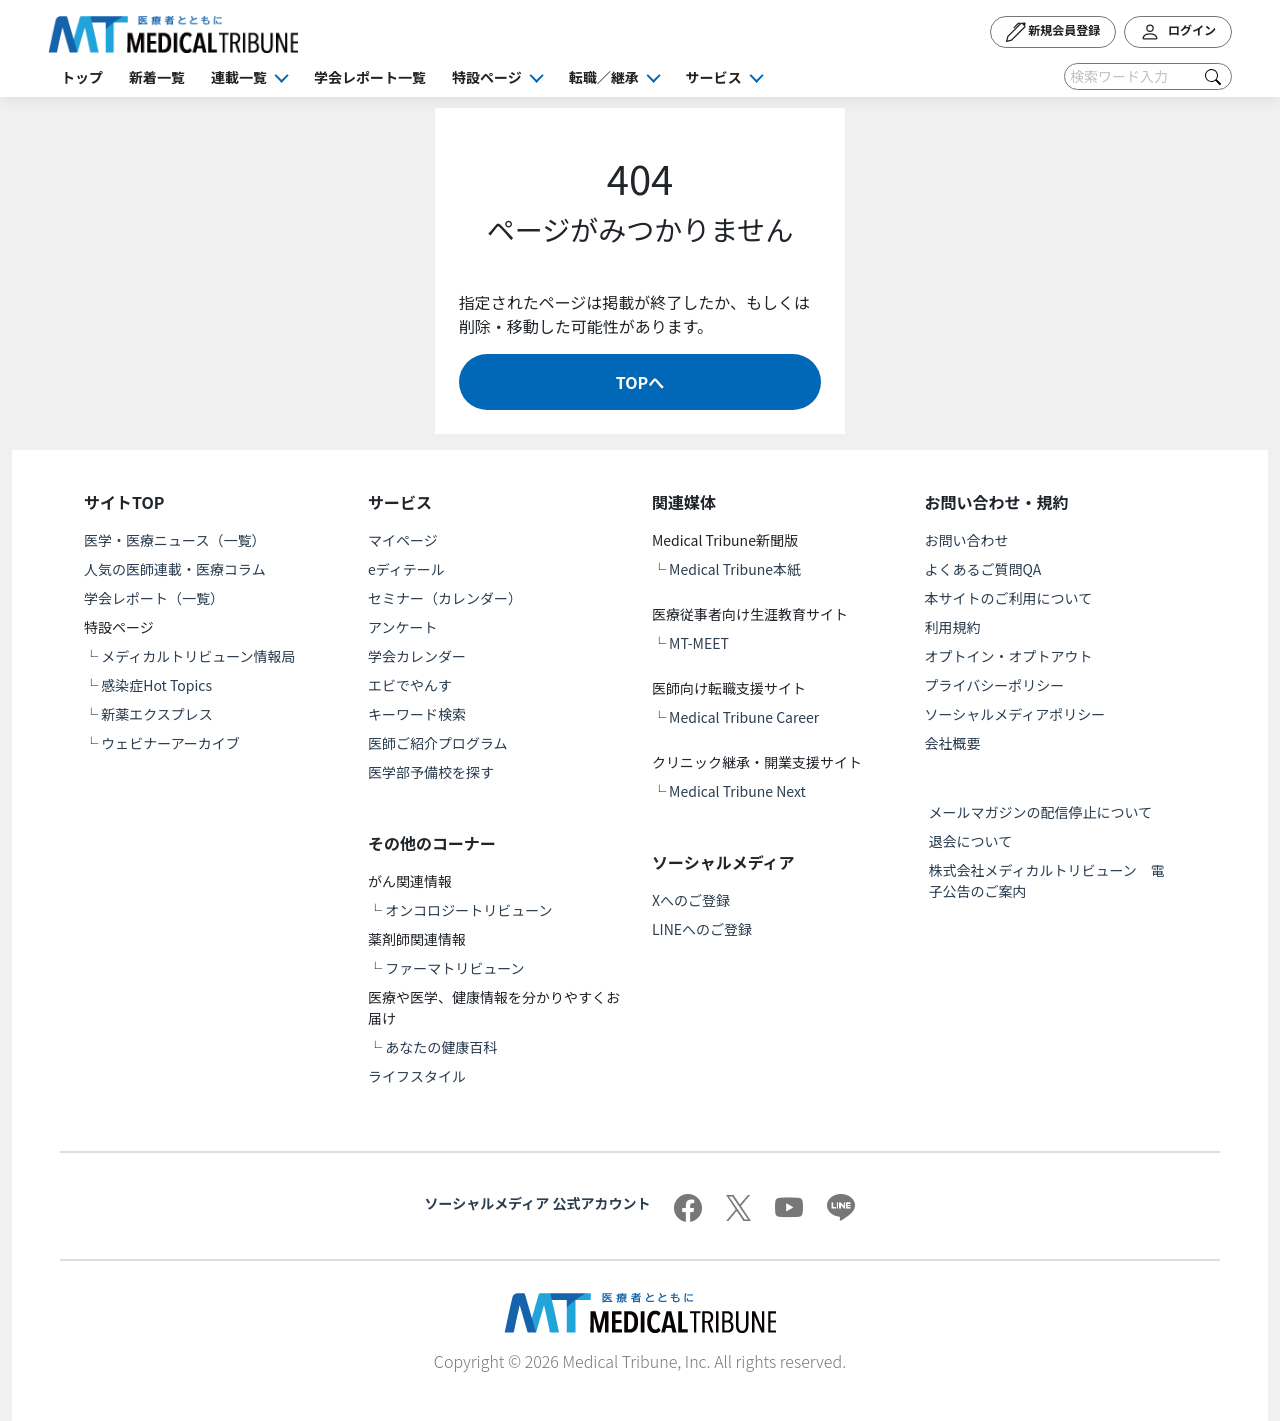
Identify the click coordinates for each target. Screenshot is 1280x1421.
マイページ (403, 540)
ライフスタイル (417, 1076)
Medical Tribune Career (744, 717)
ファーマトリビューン (454, 968)
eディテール (406, 569)
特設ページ (487, 77)
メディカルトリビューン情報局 (198, 656)
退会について (971, 841)
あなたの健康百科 (441, 1047)
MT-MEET (699, 643)
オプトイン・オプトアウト (1009, 656)
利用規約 (953, 627)
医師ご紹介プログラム (438, 743)
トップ (82, 77)
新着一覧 (157, 77)
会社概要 (953, 743)
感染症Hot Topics (156, 685)
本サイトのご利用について (1009, 598)
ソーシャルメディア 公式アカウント (538, 1203)
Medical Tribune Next (737, 791)
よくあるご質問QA (983, 569)
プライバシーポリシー (995, 685)
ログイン (1178, 32)
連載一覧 (239, 77)
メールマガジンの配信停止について (1041, 812)
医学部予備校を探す (431, 772)
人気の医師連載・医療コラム (175, 569)
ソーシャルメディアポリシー (1015, 714)
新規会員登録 (1053, 32)
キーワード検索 (417, 714)
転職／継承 (604, 77)
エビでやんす (410, 685)
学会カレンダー (417, 656)
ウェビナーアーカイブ (170, 743)
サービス (714, 77)
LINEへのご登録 (702, 929)
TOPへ (640, 382)
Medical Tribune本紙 (735, 569)
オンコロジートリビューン (468, 910)
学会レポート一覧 (370, 77)
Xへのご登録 (691, 900)
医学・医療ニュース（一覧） (174, 540)
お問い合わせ (967, 540)
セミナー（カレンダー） (445, 598)
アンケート (402, 627)
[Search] (1148, 76)
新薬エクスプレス (157, 714)
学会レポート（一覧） (154, 598)
